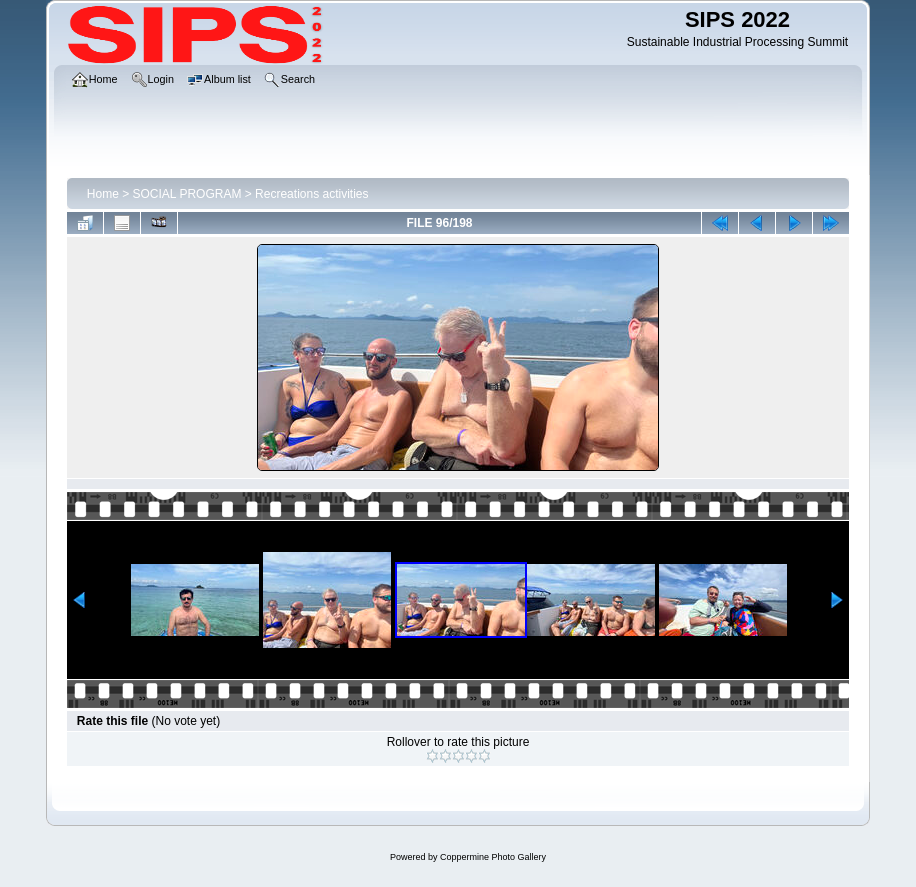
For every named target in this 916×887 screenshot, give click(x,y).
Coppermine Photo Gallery (493, 857)
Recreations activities (311, 194)
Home (103, 194)
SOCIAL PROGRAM (187, 194)
